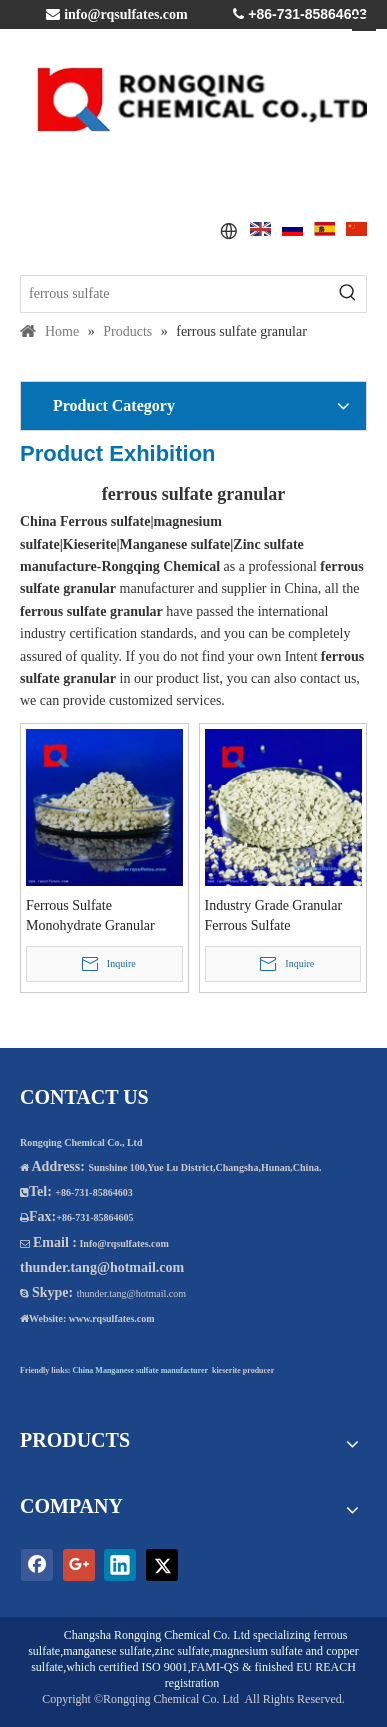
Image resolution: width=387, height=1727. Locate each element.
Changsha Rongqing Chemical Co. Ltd (157, 1635)
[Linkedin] (120, 1565)
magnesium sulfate (257, 1651)
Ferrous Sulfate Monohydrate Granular (90, 915)
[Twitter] (162, 1565)
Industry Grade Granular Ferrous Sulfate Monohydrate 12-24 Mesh (278, 917)
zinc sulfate (182, 1651)
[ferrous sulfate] (175, 294)
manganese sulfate (107, 1651)
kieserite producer (243, 1370)
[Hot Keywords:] (348, 294)
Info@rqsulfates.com (123, 1243)
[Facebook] (37, 1565)
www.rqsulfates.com (112, 1318)
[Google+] (79, 1565)
